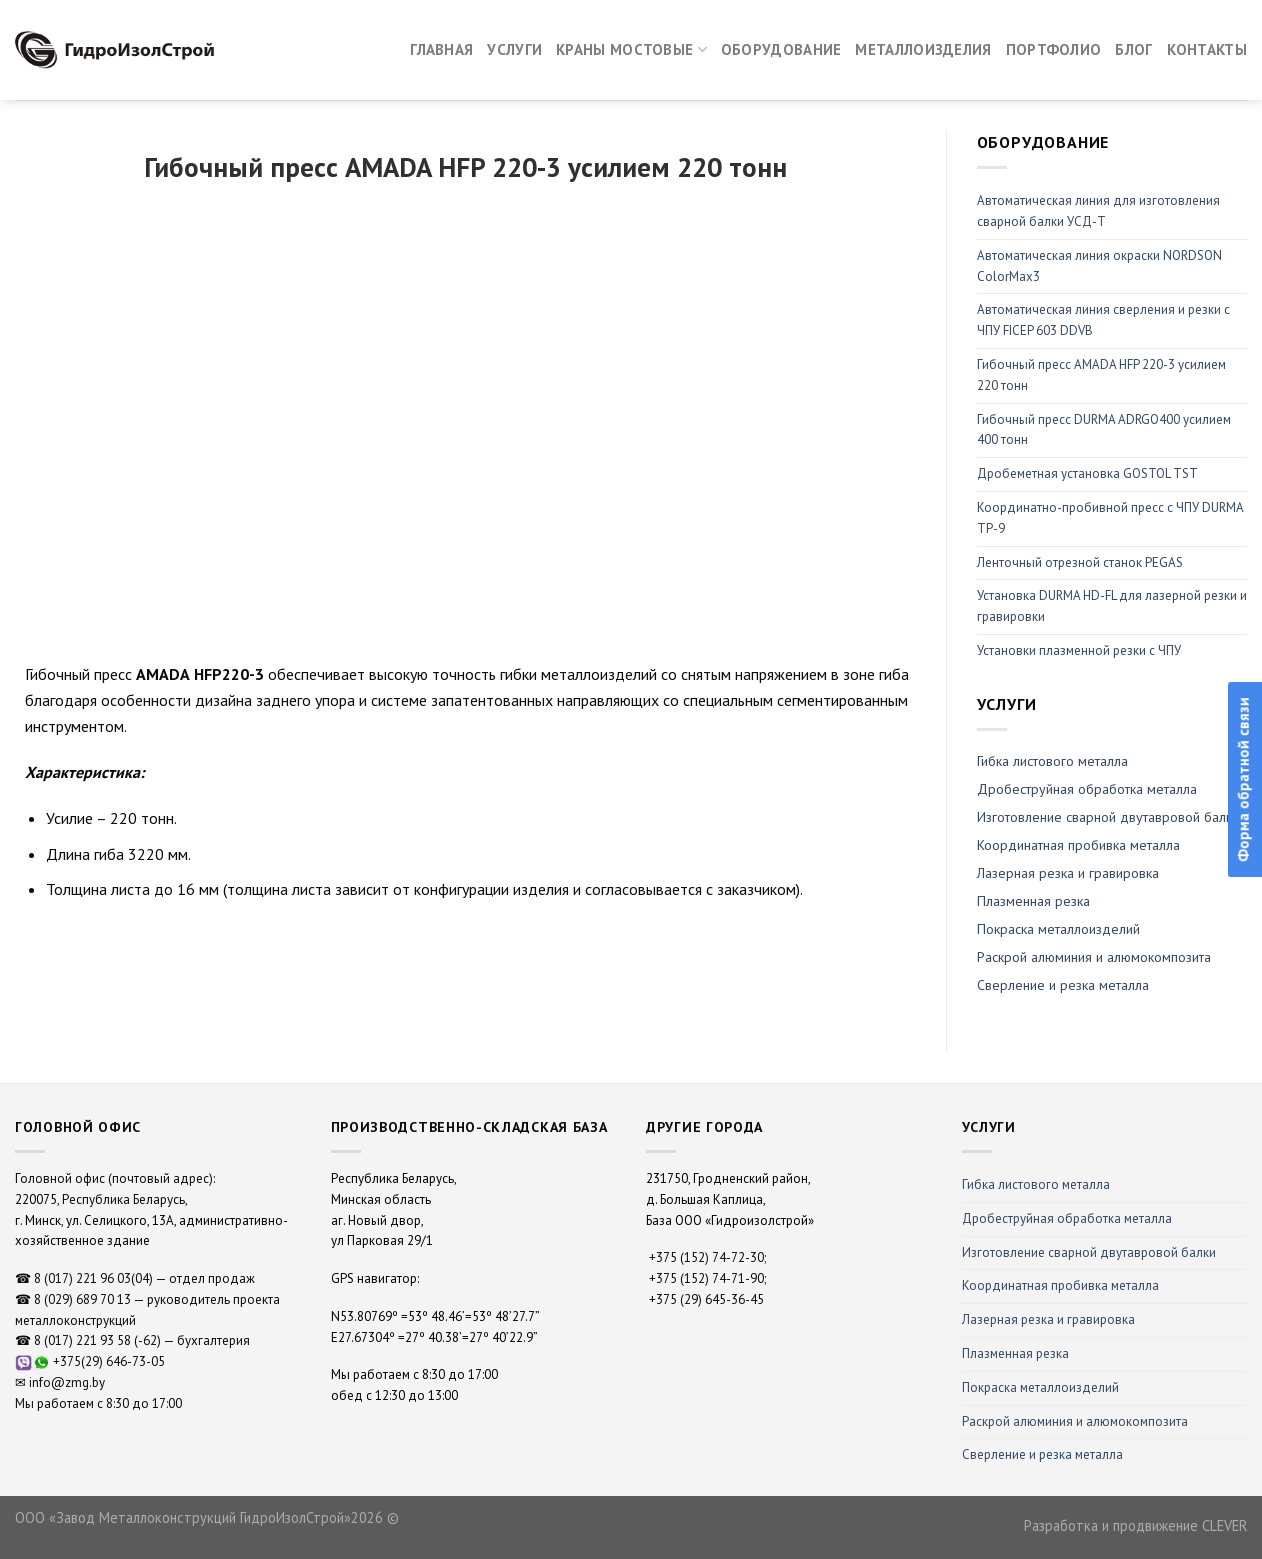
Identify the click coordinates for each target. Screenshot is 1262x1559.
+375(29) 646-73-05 (109, 1361)
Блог (1133, 49)
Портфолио (1054, 49)
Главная (441, 49)
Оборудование (781, 49)
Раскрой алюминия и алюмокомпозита (1094, 957)
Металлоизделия (923, 49)
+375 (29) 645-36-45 (706, 1299)
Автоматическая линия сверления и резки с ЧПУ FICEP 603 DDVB (1103, 320)
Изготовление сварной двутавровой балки (1089, 1252)
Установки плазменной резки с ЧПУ (1079, 650)
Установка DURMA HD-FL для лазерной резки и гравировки (1112, 606)
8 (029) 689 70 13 (82, 1299)
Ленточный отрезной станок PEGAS (1080, 562)
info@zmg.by (67, 1382)
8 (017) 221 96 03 (82, 1278)
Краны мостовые (631, 50)
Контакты (1207, 49)
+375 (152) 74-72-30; (707, 1257)
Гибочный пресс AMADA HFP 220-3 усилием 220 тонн (1101, 375)
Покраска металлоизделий (1058, 929)
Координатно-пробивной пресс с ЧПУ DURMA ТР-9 (1110, 518)
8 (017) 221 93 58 (82, 1340)
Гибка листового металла (1052, 761)
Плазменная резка (1033, 901)
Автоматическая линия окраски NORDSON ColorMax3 (1099, 266)
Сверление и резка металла (1063, 985)
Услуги (514, 49)
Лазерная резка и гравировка (1068, 873)
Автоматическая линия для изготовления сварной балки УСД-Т (1098, 211)
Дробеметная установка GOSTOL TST (1087, 473)
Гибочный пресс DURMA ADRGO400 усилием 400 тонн (1104, 430)
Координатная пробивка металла (1078, 845)
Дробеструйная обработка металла (1067, 1218)
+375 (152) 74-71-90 (706, 1278)
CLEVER (1224, 1525)
